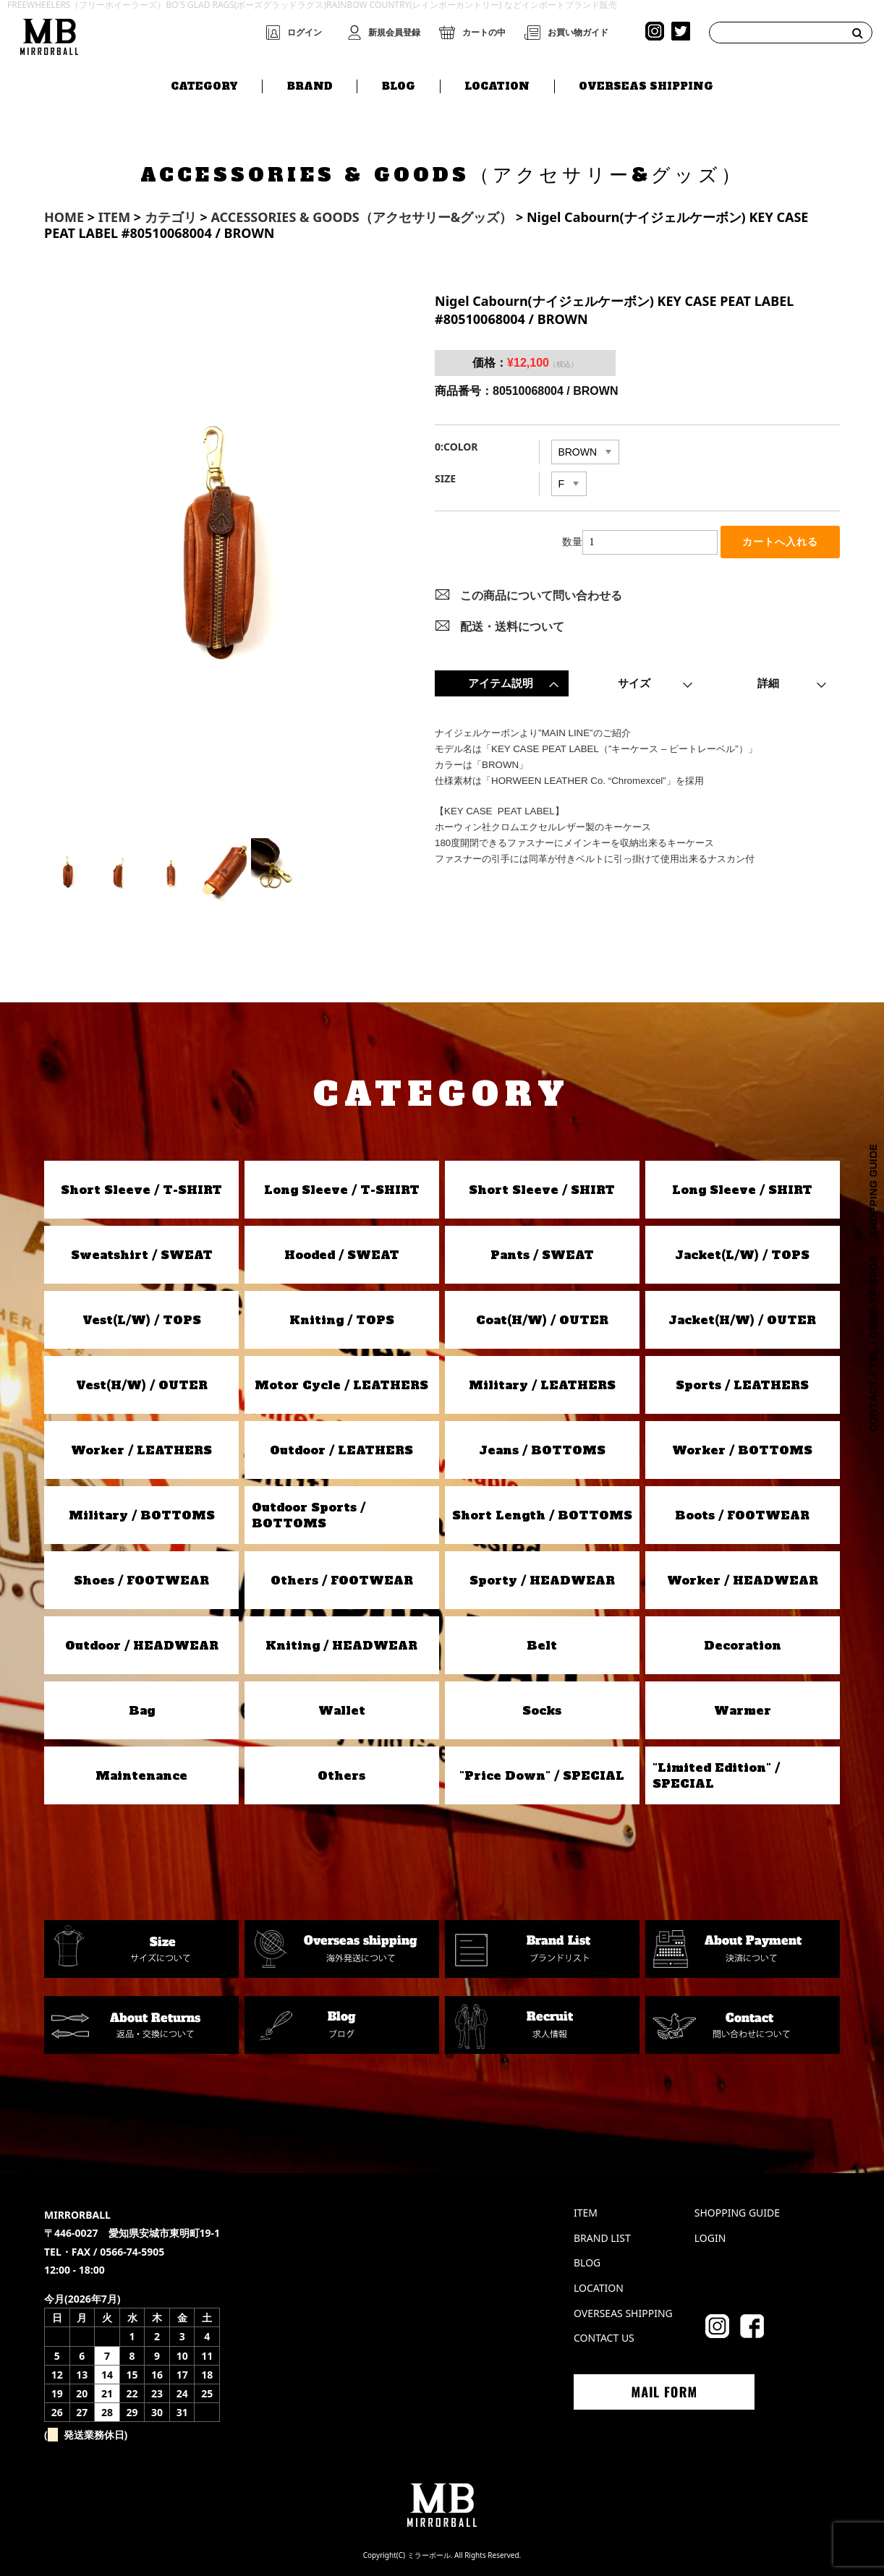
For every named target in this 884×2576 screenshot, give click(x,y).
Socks (541, 1710)
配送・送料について (512, 628)
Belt (542, 1645)
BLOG (398, 85)
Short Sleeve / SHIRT (542, 1190)
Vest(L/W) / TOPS (141, 1320)
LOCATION (497, 85)
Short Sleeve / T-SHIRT (141, 1190)
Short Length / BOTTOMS (542, 1515)
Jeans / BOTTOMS (542, 1450)
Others (341, 1775)
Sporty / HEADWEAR (542, 1580)
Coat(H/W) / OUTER (542, 1320)
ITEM (586, 2212)
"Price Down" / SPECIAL (541, 1775)
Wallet (341, 1710)
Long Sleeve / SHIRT (742, 1190)
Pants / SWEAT (542, 1255)
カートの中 (484, 32)
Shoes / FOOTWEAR (141, 1580)
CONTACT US (604, 2338)
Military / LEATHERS (542, 1385)
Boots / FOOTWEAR (742, 1515)
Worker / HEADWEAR (742, 1580)
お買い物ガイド (578, 32)
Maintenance (141, 1775)
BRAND (310, 85)
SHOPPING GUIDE (737, 2212)
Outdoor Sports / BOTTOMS (308, 1515)
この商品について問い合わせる (541, 597)
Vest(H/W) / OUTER (142, 1385)
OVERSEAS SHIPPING (646, 85)
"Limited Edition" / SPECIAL (716, 1775)
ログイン (304, 32)
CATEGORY (204, 85)
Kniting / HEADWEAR (341, 1645)
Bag (142, 1710)
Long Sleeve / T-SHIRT (342, 1190)
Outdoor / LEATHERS (341, 1450)
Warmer (742, 1710)
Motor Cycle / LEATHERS (341, 1385)
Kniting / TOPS (341, 1320)
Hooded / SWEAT (341, 1255)
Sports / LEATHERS (742, 1385)
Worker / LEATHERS (141, 1450)
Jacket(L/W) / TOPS (742, 1255)
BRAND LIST (602, 2238)
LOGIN (710, 2238)
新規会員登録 (394, 32)
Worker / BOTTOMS (742, 1450)
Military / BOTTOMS (142, 1515)
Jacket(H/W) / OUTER (742, 1320)
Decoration (742, 1645)
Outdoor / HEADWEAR (141, 1645)
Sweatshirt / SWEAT (142, 1255)
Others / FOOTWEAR (342, 1580)
